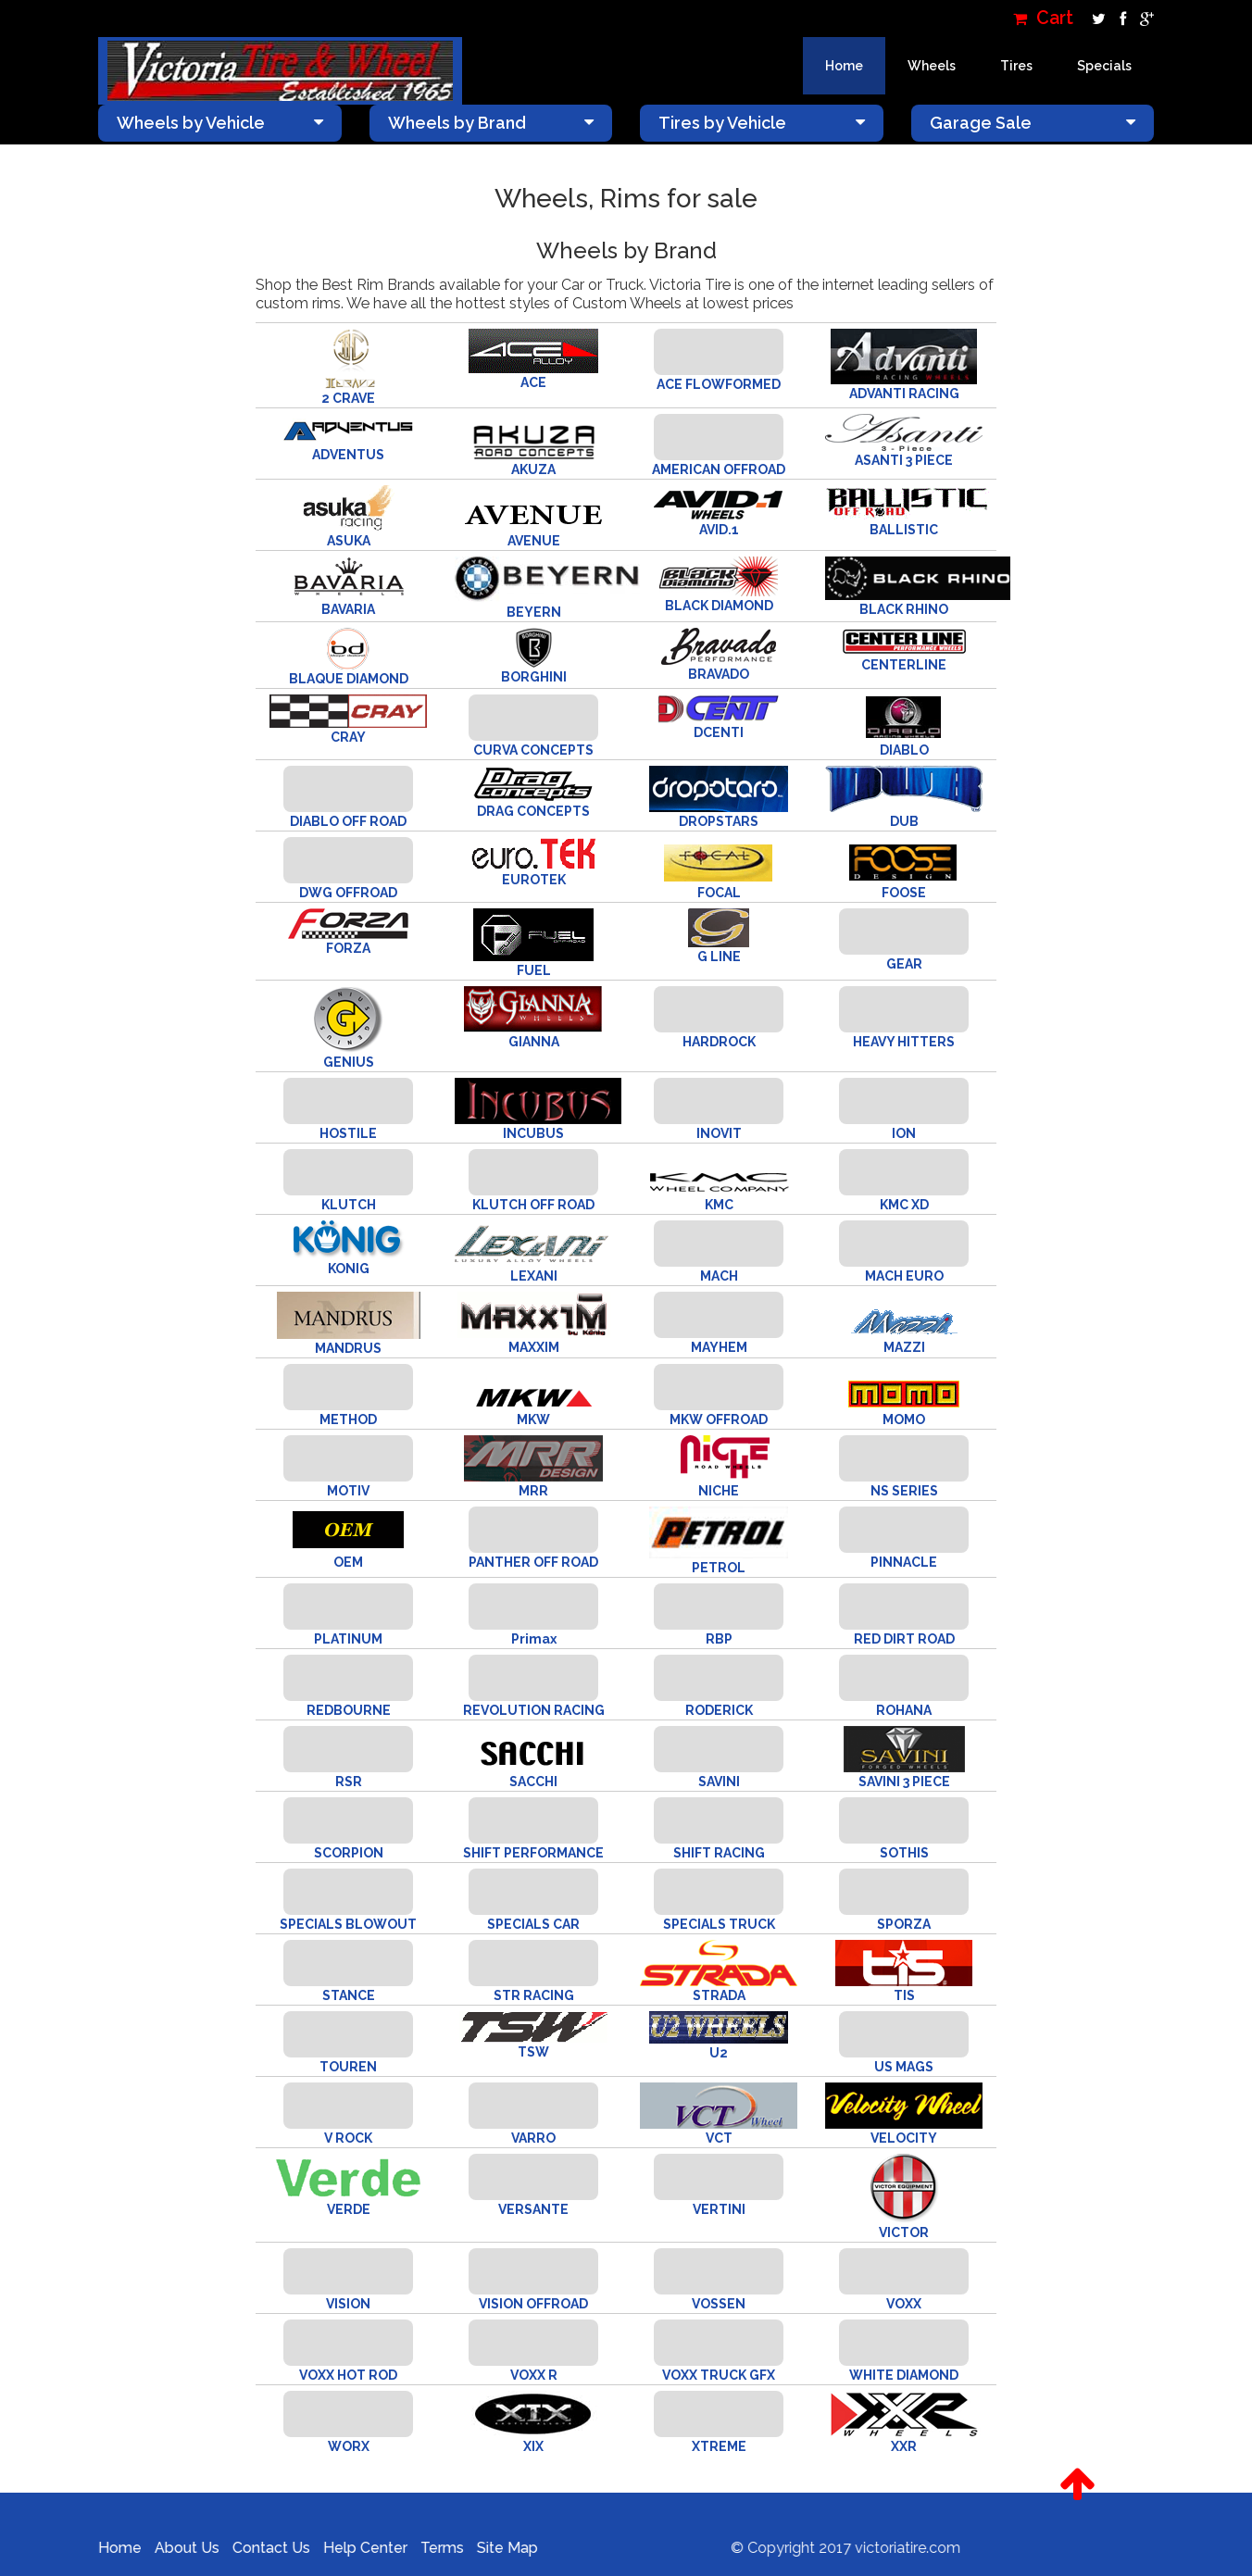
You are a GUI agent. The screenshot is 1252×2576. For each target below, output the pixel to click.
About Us (175, 2548)
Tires (1016, 65)
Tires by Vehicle (761, 122)
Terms (430, 2548)
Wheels (932, 65)
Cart (1043, 18)
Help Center (353, 2548)
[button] (1077, 2484)
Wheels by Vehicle (220, 122)
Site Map (495, 2548)
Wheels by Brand (491, 122)
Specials (1104, 65)
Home (844, 65)
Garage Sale (1033, 122)
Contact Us (259, 2548)
